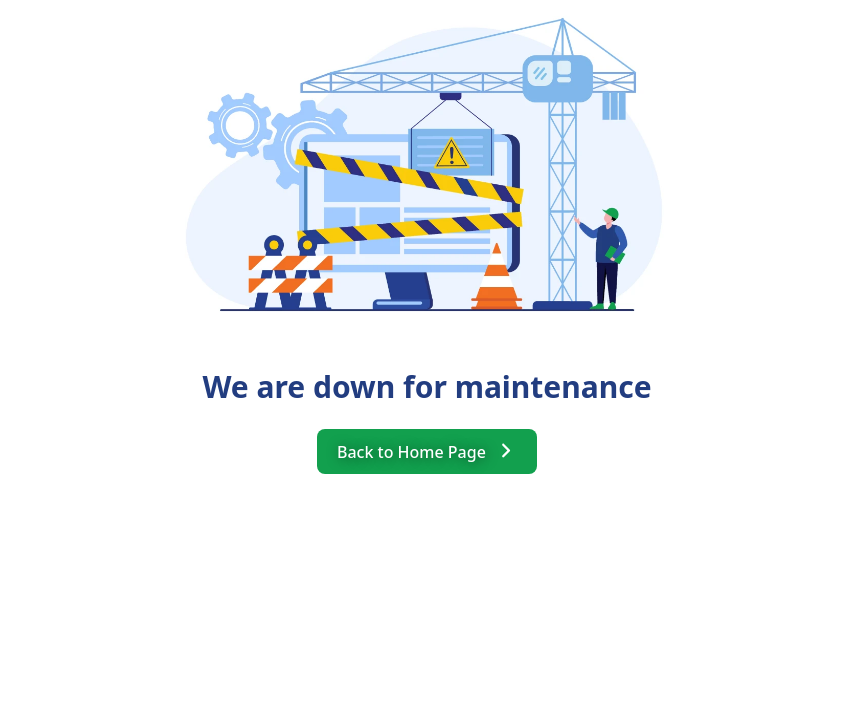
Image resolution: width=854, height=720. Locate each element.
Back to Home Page (427, 451)
